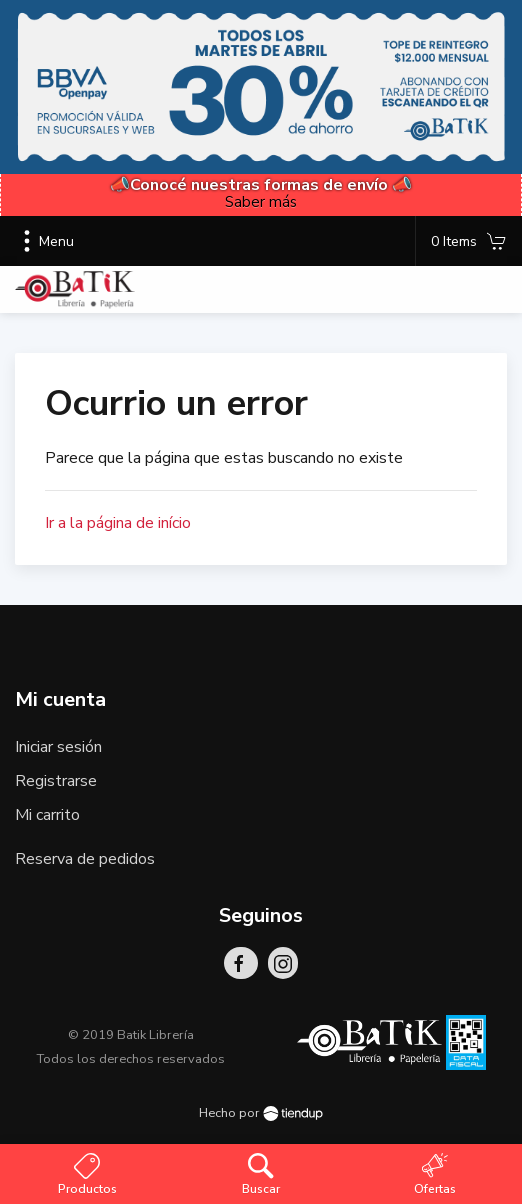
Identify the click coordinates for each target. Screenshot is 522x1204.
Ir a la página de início (118, 523)
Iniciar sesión (58, 747)
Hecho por (261, 1113)
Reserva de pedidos (85, 859)
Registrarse (56, 781)
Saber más (261, 202)
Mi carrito (47, 815)
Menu (44, 241)
